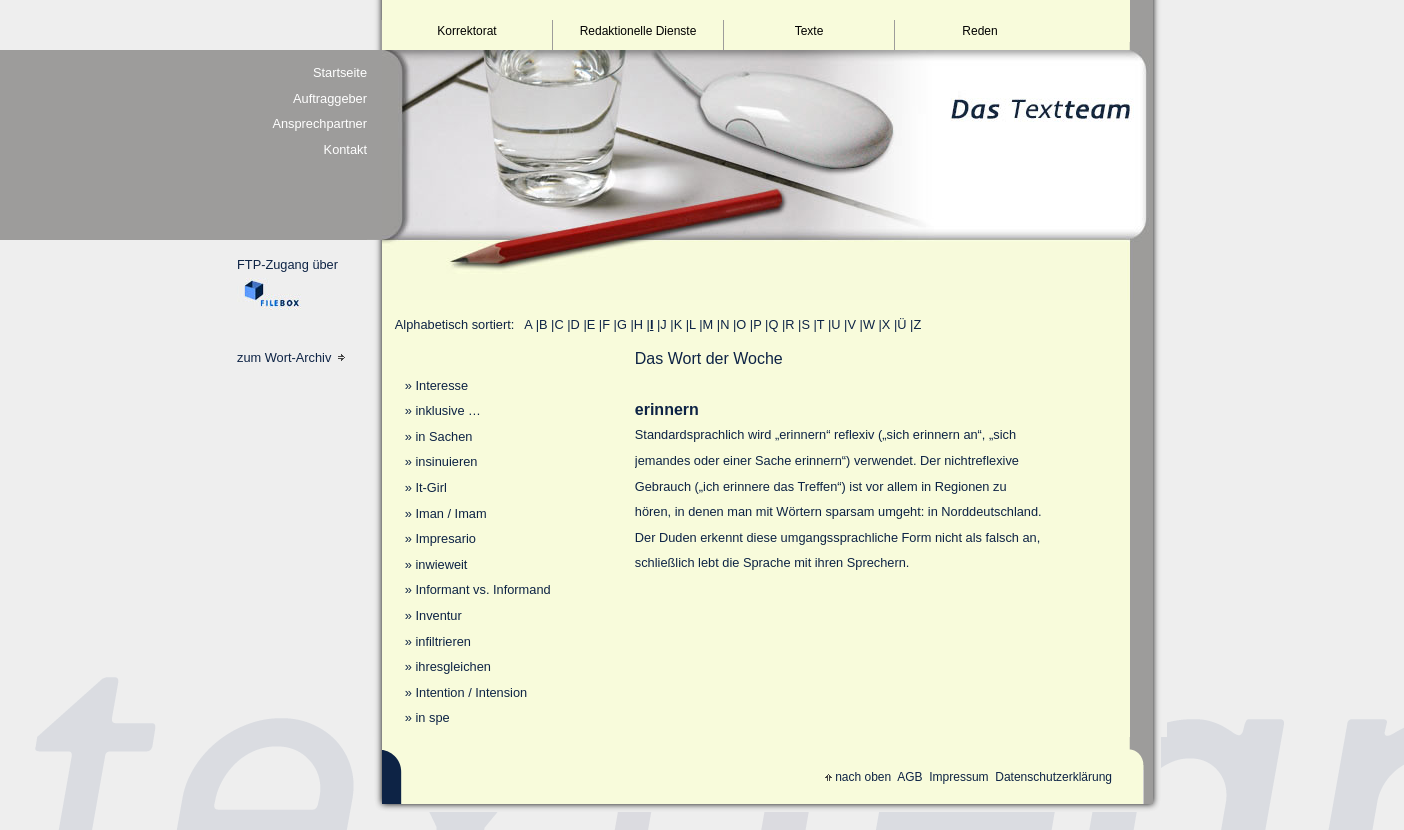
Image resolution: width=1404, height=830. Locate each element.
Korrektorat (466, 31)
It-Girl (430, 487)
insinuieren (446, 461)
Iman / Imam (450, 513)
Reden (979, 31)
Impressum (958, 777)
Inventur (438, 615)
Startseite (340, 72)
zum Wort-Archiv (291, 357)
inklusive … (447, 410)
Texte (809, 31)
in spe (432, 717)
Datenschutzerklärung (1053, 777)
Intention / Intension (471, 692)
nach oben (858, 777)
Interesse (441, 385)
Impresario (445, 538)
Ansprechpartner (319, 123)
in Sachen (443, 436)
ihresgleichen (452, 666)
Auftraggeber (330, 98)
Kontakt (345, 149)
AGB (909, 777)
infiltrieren (442, 641)
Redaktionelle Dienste (638, 31)
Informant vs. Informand (482, 589)
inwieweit (441, 564)
